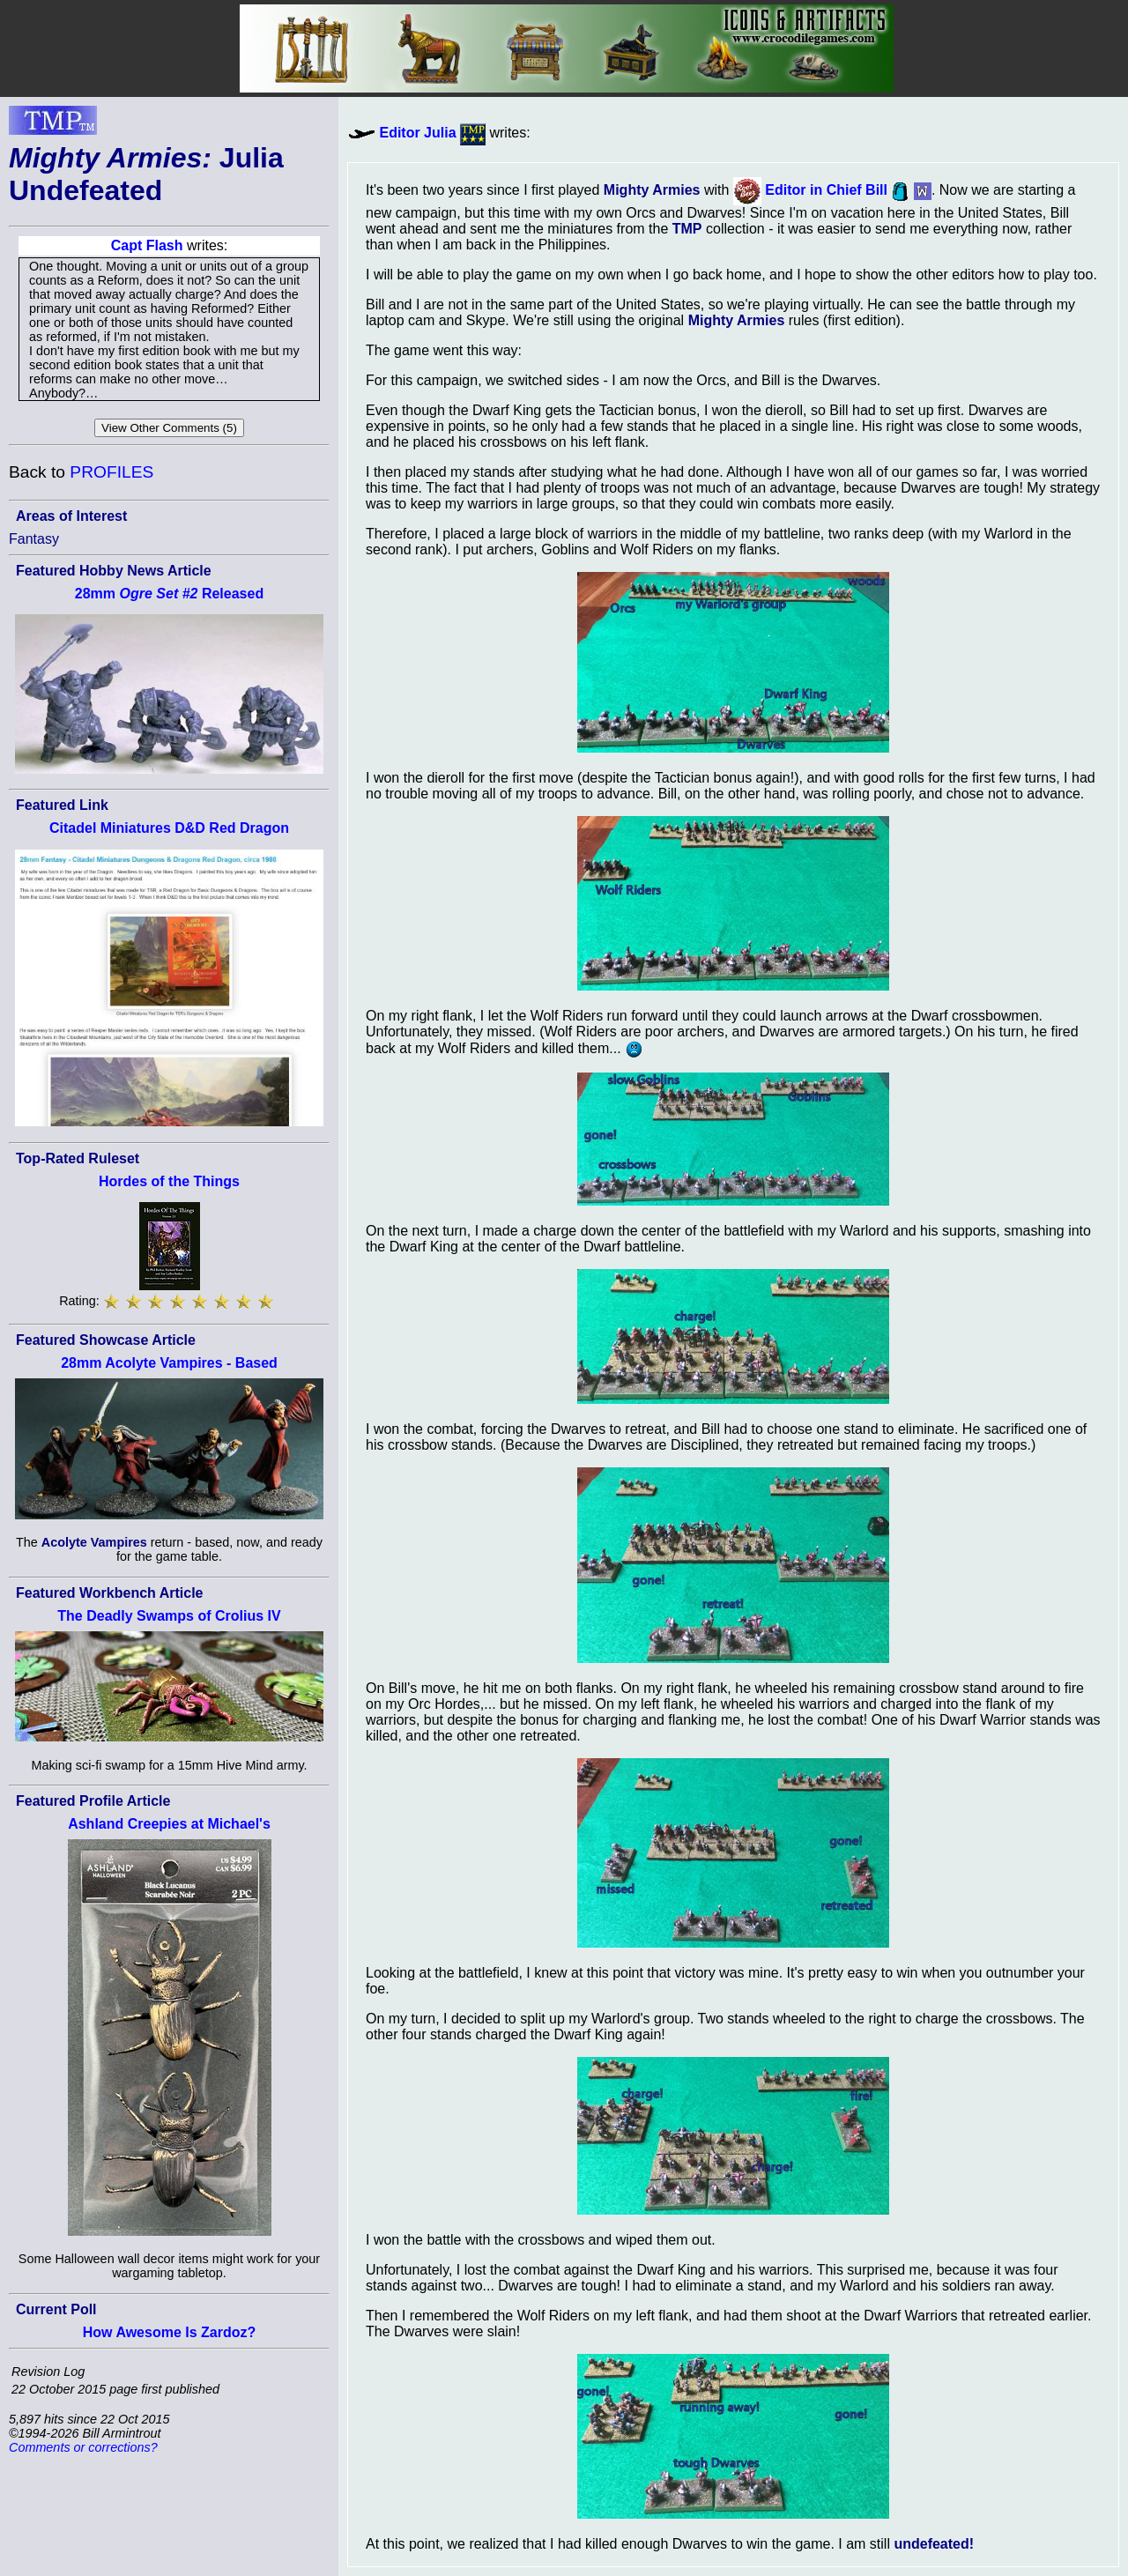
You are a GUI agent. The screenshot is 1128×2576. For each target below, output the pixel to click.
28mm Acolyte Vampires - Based (169, 1362)
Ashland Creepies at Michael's (169, 1823)
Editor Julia (417, 132)
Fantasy (34, 538)
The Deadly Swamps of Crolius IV (168, 1615)
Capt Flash (147, 245)
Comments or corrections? (83, 2447)
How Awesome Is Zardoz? (169, 2332)
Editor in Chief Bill (826, 189)
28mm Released (169, 593)
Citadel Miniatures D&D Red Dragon (169, 827)
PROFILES (111, 472)
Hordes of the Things (169, 1181)
